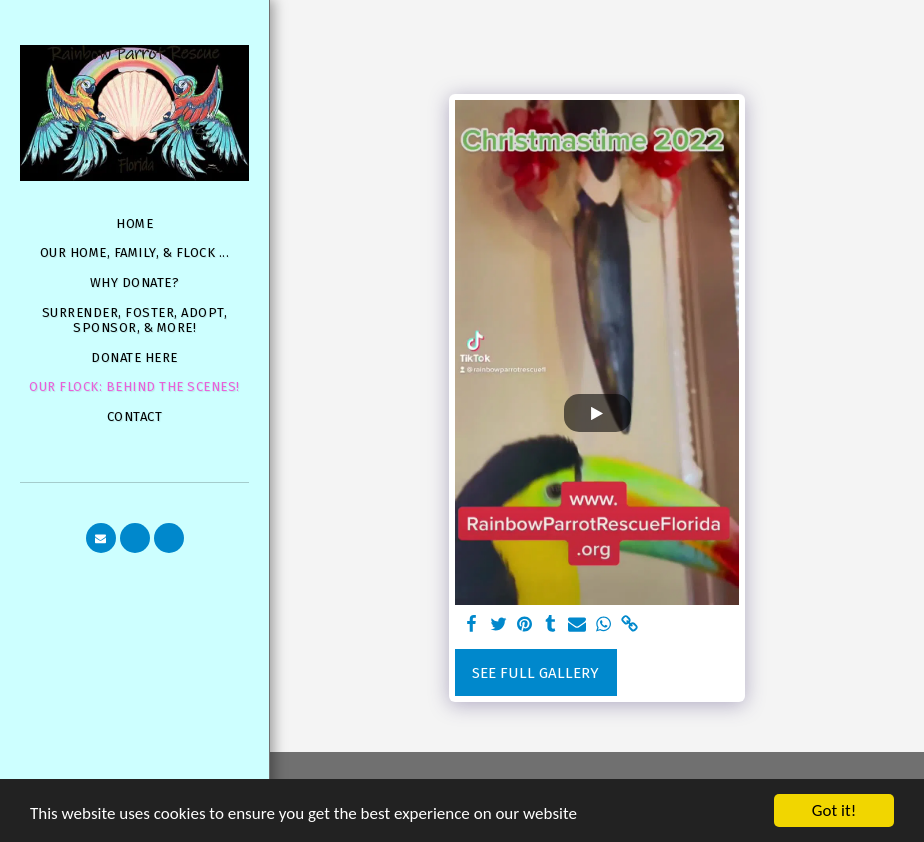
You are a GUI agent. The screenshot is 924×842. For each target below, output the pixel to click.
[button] (101, 538)
